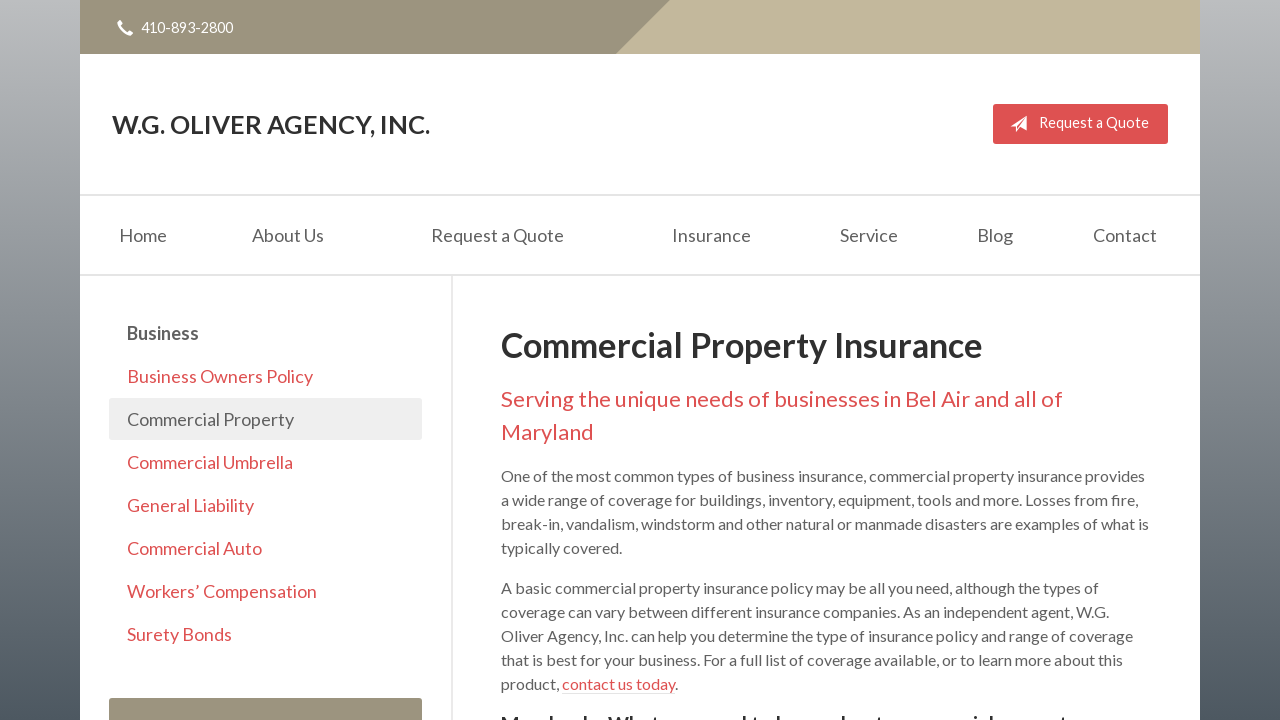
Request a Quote (1075, 124)
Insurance (711, 235)
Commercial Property (210, 419)
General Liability (190, 505)
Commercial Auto (194, 548)
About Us (288, 235)
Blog (995, 235)
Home (143, 235)
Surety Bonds (179, 634)
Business (163, 333)
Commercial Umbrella (210, 462)
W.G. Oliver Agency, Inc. (271, 124)
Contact (1125, 235)
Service (869, 235)
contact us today (618, 683)
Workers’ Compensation (222, 591)
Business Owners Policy (220, 376)
